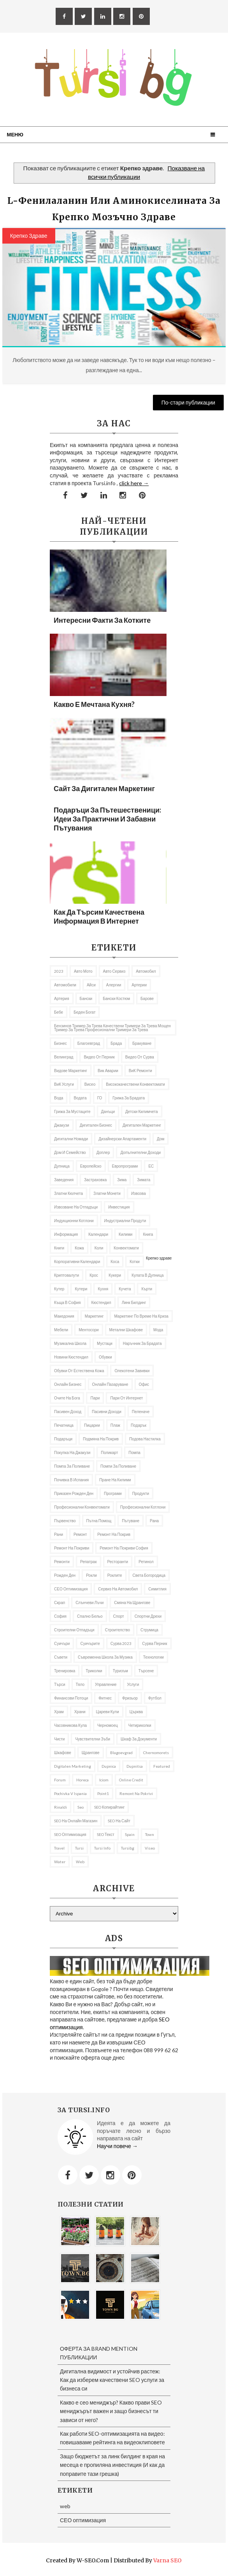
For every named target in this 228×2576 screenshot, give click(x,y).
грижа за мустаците (72, 1111)
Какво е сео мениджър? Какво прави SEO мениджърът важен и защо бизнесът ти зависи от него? (111, 2411)
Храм (59, 1711)
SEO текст (105, 1834)
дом (160, 1138)
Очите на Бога (67, 1398)
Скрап (59, 1602)
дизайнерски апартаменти (122, 1138)
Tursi (79, 1848)
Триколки (94, 1670)
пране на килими (115, 1479)
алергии (113, 984)
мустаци (104, 1343)
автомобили (65, 984)
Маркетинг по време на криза (141, 1316)
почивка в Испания (71, 1479)
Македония (64, 1316)
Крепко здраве (28, 235)
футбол (154, 1698)
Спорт (118, 1616)
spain (130, 1834)
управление (106, 1684)
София (60, 1616)
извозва (138, 1193)
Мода (158, 1329)
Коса (114, 1261)
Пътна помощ (99, 1520)
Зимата (143, 1179)
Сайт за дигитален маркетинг (104, 788)
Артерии (139, 984)
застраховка (95, 1179)
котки (135, 1261)
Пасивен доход (67, 1411)
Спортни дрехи (148, 1616)
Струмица (149, 1629)
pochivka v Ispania (70, 1793)
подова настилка (145, 1438)
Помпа (134, 1452)
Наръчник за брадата (142, 1343)
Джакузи (61, 1125)
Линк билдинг (134, 1302)
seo (80, 1807)
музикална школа (70, 1343)
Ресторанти (117, 1561)
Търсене (146, 1670)
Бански (86, 998)
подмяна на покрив (101, 1438)
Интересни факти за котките (102, 620)
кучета (125, 1288)
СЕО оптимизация (71, 1589)
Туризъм (120, 1670)
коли (99, 1248)
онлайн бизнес (68, 1384)
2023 (58, 971)
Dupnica (109, 1766)
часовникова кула (70, 1725)
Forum (60, 1779)
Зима (121, 1179)
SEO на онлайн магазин (75, 1820)
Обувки (105, 1357)
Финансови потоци (71, 1698)
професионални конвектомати (82, 1507)
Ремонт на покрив (113, 1534)
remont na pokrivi (136, 1793)
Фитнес (105, 1698)
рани (58, 1534)
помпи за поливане (118, 1466)
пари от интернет (126, 1398)
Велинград (63, 1057)
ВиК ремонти (140, 1070)
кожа (79, 1248)
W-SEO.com (93, 2560)
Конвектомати (126, 1248)
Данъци (108, 1111)
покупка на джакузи (72, 1452)
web (80, 1861)
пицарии (92, 1425)
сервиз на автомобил (118, 1589)
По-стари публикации (188, 402)
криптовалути (66, 1275)
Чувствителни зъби (92, 1739)
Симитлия (157, 1589)
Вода (58, 1097)
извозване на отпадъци (76, 1207)
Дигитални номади (71, 1138)
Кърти (146, 1288)
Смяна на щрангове (132, 1602)
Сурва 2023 (121, 1643)
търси (59, 1684)
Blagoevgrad (121, 1752)
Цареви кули (107, 1711)
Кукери (115, 1275)
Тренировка (64, 1670)
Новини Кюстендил (71, 1357)
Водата (80, 1097)
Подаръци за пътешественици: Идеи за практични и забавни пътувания (107, 819)
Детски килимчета (141, 1111)
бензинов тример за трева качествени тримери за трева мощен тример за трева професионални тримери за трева (112, 1027)
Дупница (62, 1166)
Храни (80, 1711)
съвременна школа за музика (105, 1657)
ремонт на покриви (71, 1548)
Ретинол (146, 1561)
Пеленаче (140, 1411)
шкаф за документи (139, 1739)
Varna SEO (167, 2560)
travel (59, 1848)
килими (125, 1234)
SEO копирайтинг (109, 1807)
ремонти (62, 1561)
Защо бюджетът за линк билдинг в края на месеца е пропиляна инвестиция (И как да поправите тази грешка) (112, 2465)
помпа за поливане (72, 1466)
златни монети (107, 1193)
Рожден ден (64, 1575)
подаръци (63, 1438)
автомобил (146, 971)
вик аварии (108, 1070)
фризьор (130, 1698)
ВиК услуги (64, 1084)
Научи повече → (117, 2146)
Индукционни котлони (74, 1220)
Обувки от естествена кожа (79, 1370)
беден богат (84, 1012)
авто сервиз (114, 971)
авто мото (83, 971)
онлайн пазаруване (110, 1384)
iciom (104, 1779)
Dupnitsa (134, 1766)
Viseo (150, 1848)
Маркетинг (94, 1316)
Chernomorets (156, 1752)
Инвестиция (119, 1207)
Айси (91, 984)
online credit (131, 1779)
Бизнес (60, 1043)
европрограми (125, 1166)
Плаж (115, 1425)
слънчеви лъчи (89, 1602)
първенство (65, 1520)
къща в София (67, 1302)
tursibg (127, 1848)
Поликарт (109, 1452)
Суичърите (90, 1643)
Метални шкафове (126, 1329)
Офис (144, 1384)
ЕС (151, 1166)
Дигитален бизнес (96, 1125)
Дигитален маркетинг (142, 1125)
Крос (93, 1275)
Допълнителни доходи (140, 1152)
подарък (138, 1425)
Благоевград (88, 1043)
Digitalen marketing (72, 1766)
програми (113, 1493)
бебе (58, 1012)
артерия (61, 998)
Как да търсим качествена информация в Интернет (99, 916)
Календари (98, 1234)
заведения (64, 1179)
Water (59, 1861)
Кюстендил (101, 1302)
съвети (60, 1657)
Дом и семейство (70, 1152)
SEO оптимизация (70, 1834)
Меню (15, 134)
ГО (99, 1097)
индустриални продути (125, 1220)
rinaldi (60, 1807)
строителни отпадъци (74, 1629)
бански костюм (116, 998)
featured (161, 1766)
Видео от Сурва (139, 1057)
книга (148, 1234)
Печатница (64, 1425)
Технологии (153, 1657)
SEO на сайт (119, 1820)
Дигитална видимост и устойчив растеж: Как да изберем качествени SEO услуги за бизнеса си (112, 2380)
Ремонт (80, 1534)
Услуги (133, 1684)
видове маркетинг (70, 1070)
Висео (89, 1084)
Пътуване (130, 1520)
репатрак (88, 1561)
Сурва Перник (154, 1643)
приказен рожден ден (73, 1493)
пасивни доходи (106, 1411)
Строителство (117, 1629)
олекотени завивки (131, 1370)
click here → (134, 483)
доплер (103, 1152)
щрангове (91, 1752)
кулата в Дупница (147, 1275)
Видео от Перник (99, 1057)
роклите (114, 1575)
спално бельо (90, 1616)
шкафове (62, 1752)
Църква (136, 1711)
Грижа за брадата (128, 1097)
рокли (91, 1575)
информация (66, 1234)
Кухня (103, 1288)
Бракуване (141, 1043)
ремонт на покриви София (124, 1548)
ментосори (88, 1329)
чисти (59, 1739)
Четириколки (139, 1725)
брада (116, 1043)
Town (149, 1834)
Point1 (103, 1793)
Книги (59, 1248)
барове (147, 998)
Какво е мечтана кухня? (94, 704)
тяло (80, 1684)
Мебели (61, 1329)
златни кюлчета (68, 1193)
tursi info (102, 1848)
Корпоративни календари (77, 1261)
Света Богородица (149, 1575)
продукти (140, 1493)
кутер (59, 1288)
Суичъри (62, 1643)
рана (154, 1520)
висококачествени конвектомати (135, 1084)
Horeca (82, 1779)
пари (95, 1398)
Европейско (91, 1166)
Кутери (81, 1288)
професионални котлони (142, 1507)
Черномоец (107, 1725)
